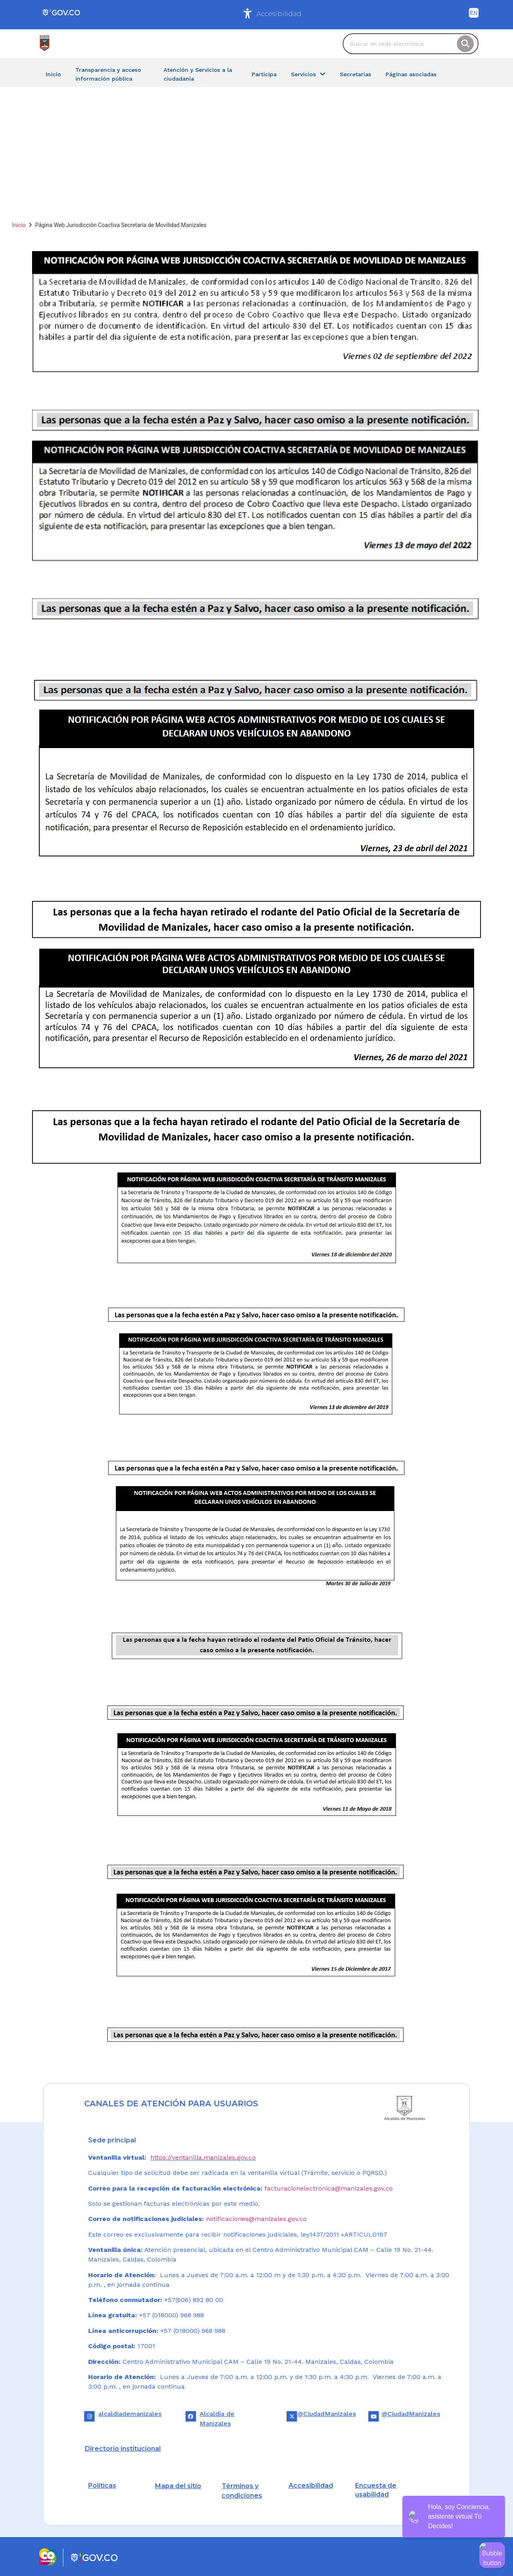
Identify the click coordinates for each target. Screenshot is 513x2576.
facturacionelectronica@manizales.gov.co (329, 2188)
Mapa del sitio (178, 2486)
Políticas (102, 2485)
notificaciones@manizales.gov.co (256, 2219)
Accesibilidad (278, 14)
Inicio (19, 225)
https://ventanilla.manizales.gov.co (203, 2157)
